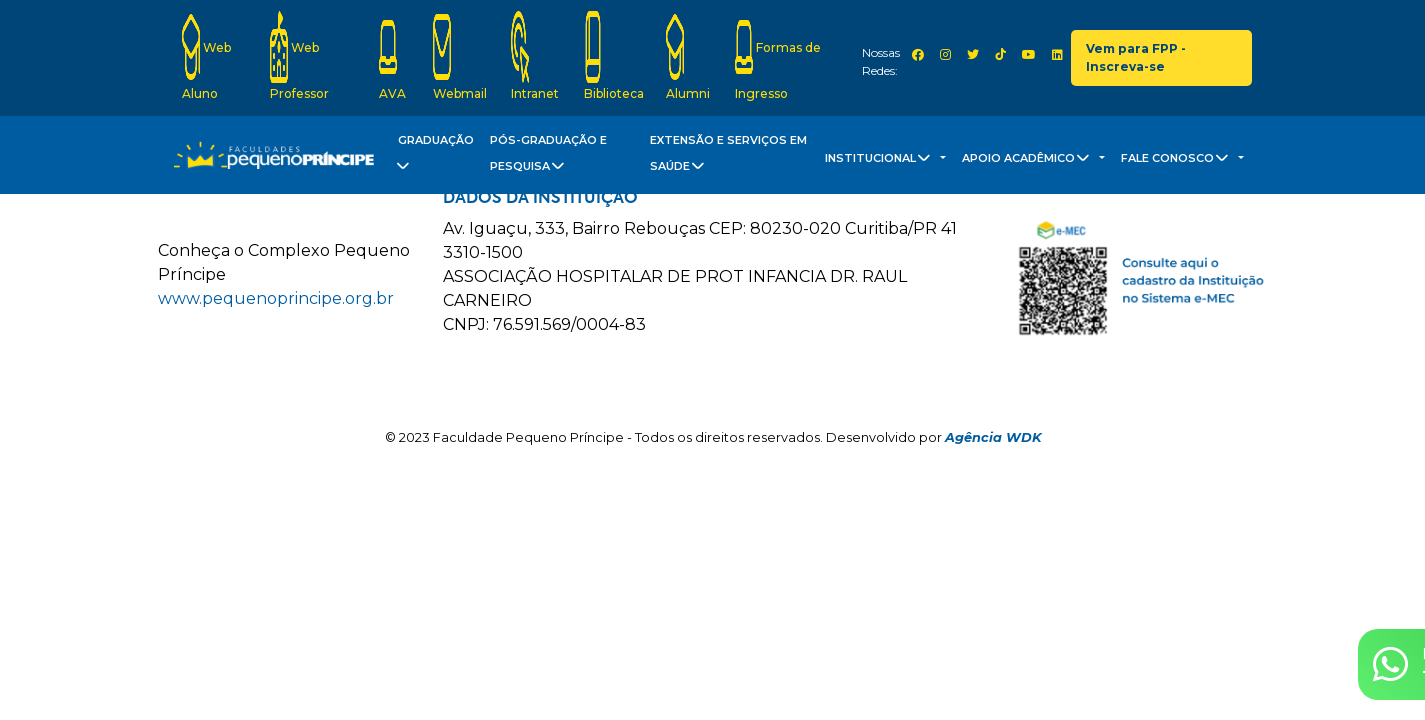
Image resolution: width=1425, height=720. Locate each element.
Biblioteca (614, 56)
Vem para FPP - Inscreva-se (1136, 57)
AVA (392, 56)
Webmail (460, 56)
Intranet (535, 56)
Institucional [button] (881, 161)
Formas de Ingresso (778, 56)
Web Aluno (206, 56)
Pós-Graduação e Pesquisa (548, 157)
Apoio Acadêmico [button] (1029, 161)
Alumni (688, 56)
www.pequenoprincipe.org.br (276, 298)
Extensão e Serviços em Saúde (728, 157)
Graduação (433, 157)
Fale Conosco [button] (1178, 161)
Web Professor (299, 56)
